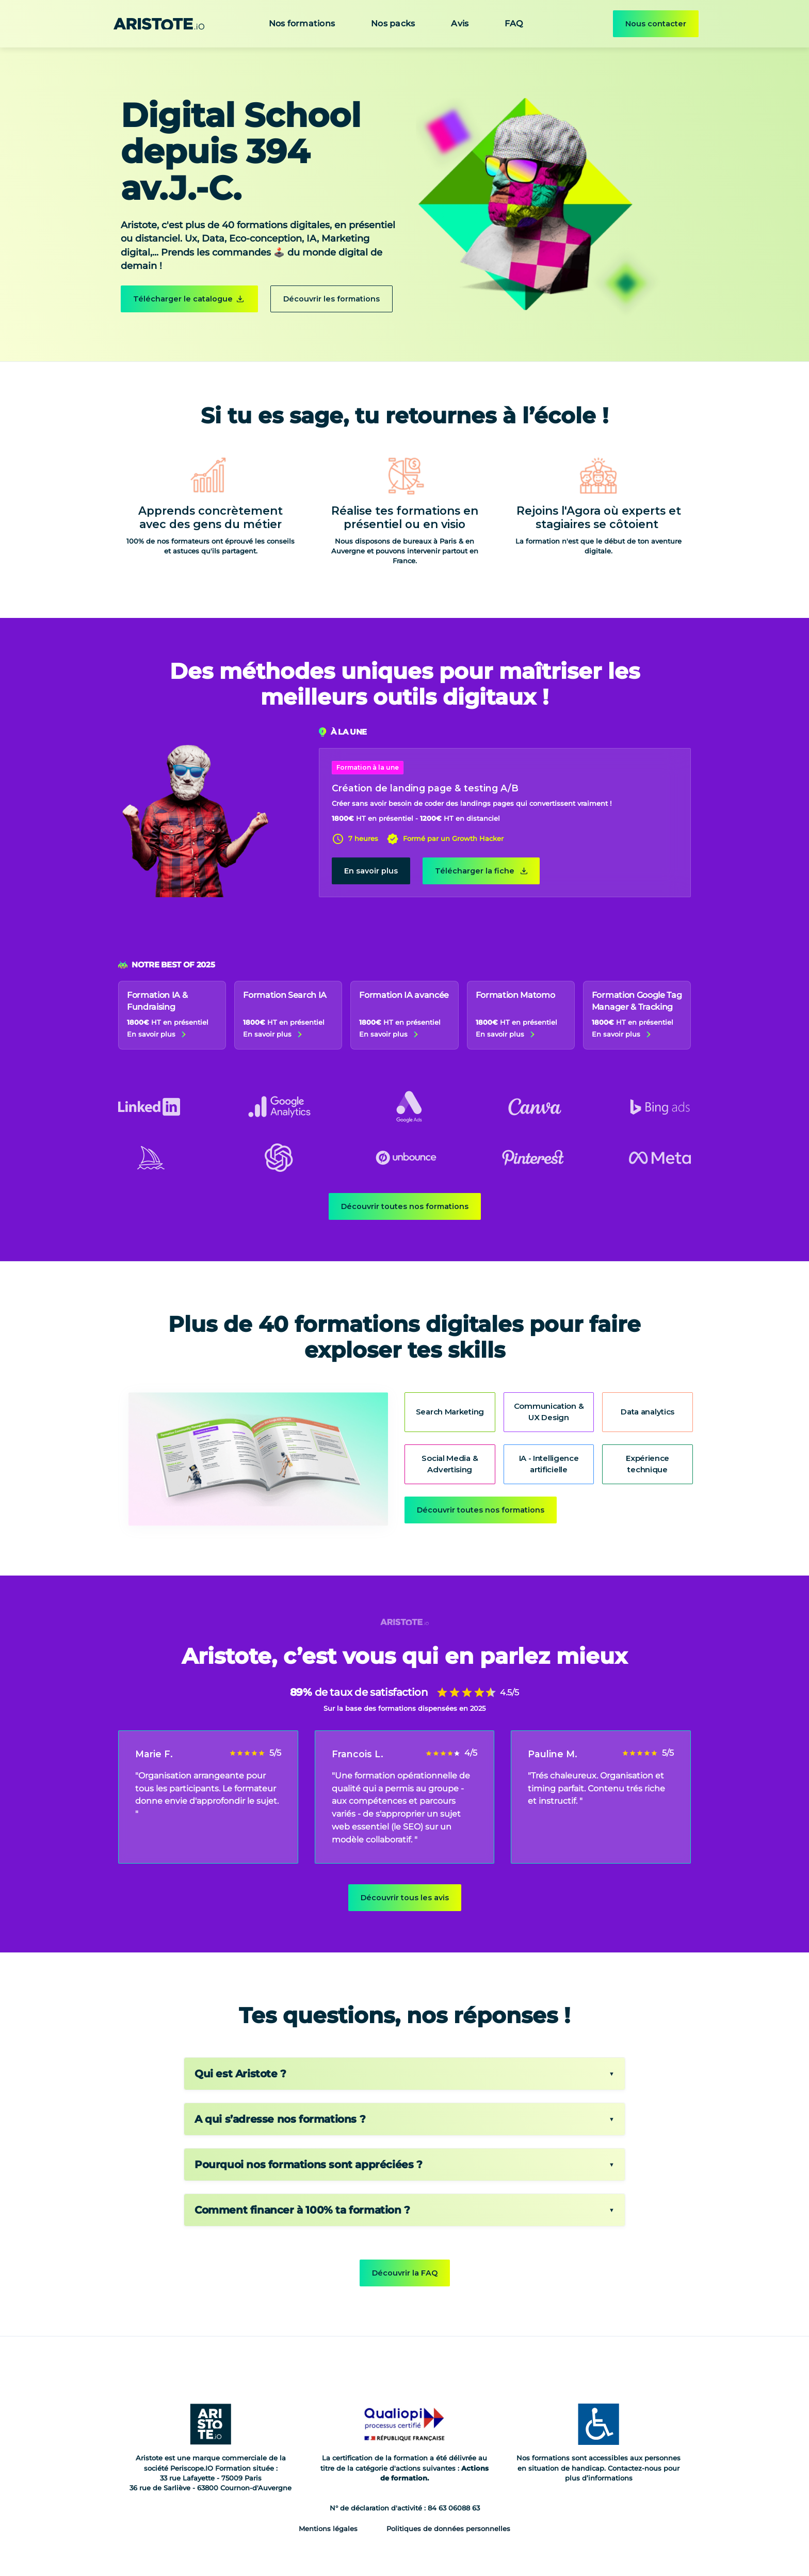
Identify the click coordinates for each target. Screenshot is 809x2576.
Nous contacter (655, 23)
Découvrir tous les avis (405, 1897)
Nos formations (302, 23)
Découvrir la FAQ (405, 2273)
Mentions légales (328, 2528)
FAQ (514, 23)
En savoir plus (371, 871)
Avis (459, 23)
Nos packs (393, 23)
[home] (158, 23)
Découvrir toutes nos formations (404, 1206)
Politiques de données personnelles (448, 2528)
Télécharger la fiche (474, 871)
